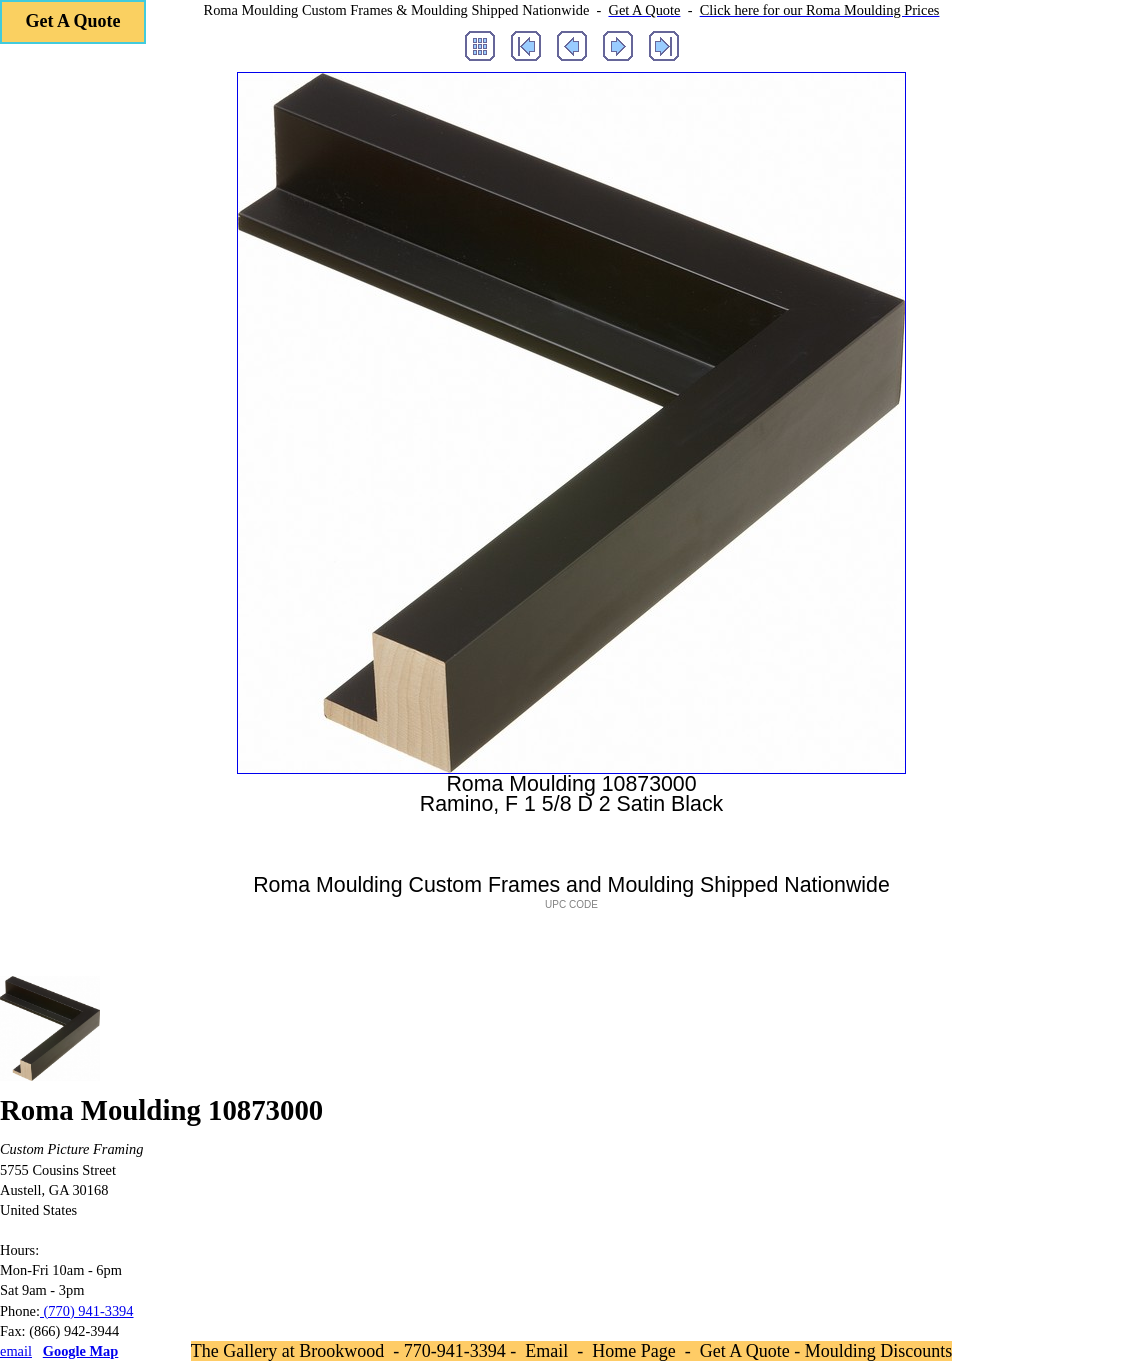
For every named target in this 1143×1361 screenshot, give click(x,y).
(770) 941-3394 (87, 1311)
